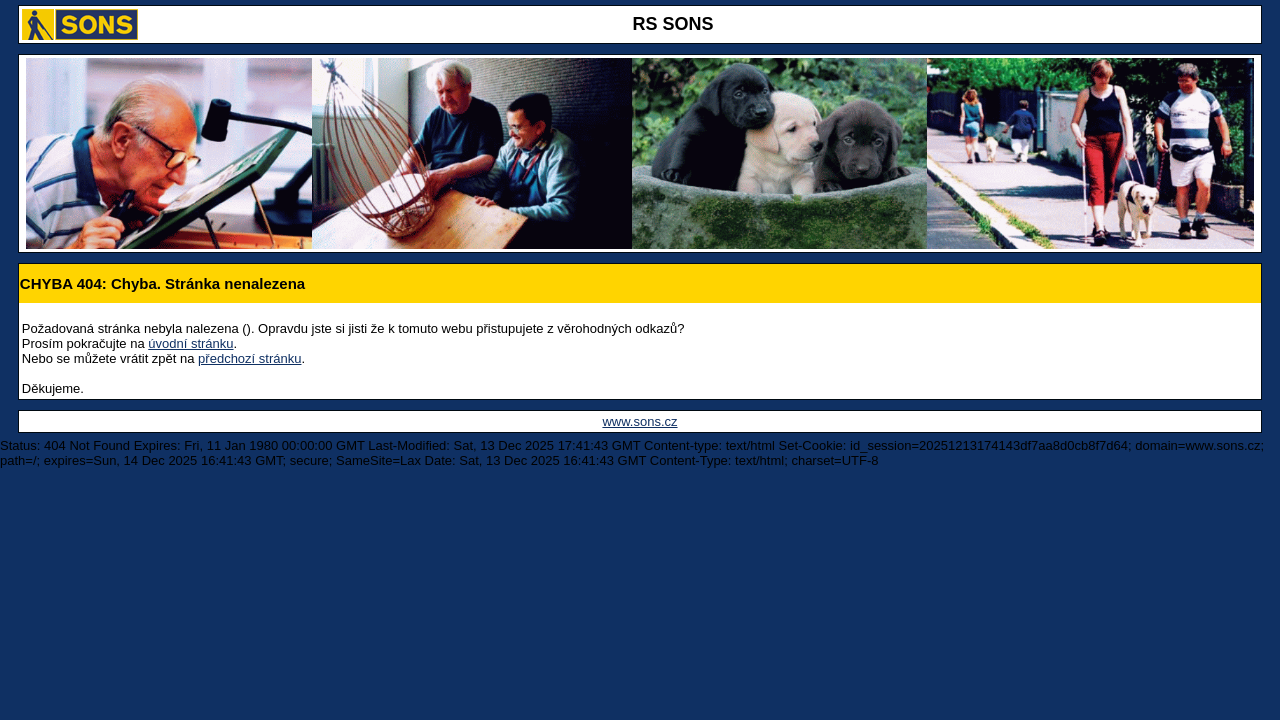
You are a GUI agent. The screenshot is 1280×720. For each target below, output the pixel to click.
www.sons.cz (639, 421)
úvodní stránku (190, 343)
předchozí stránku (249, 358)
